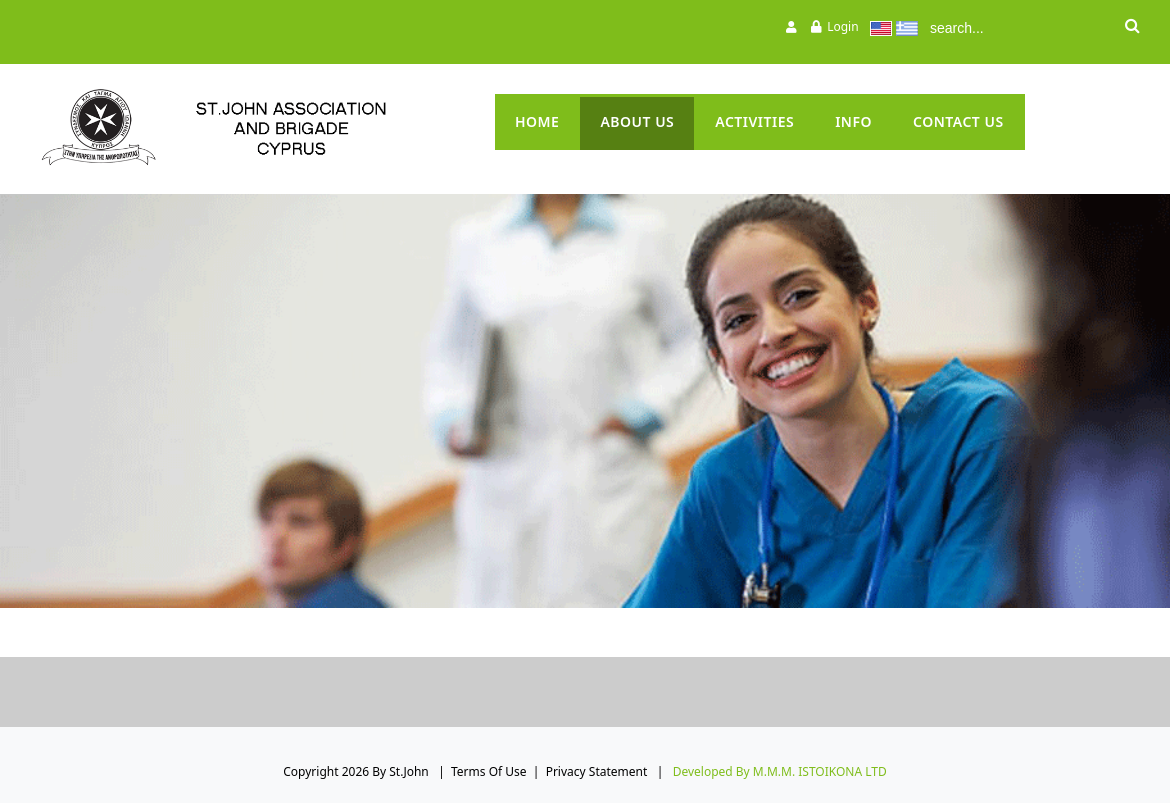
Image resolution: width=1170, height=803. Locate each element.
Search (1132, 28)
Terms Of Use (489, 771)
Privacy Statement (597, 771)
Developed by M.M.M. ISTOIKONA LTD (780, 771)
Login (842, 26)
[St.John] (255, 127)
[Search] (1015, 28)
